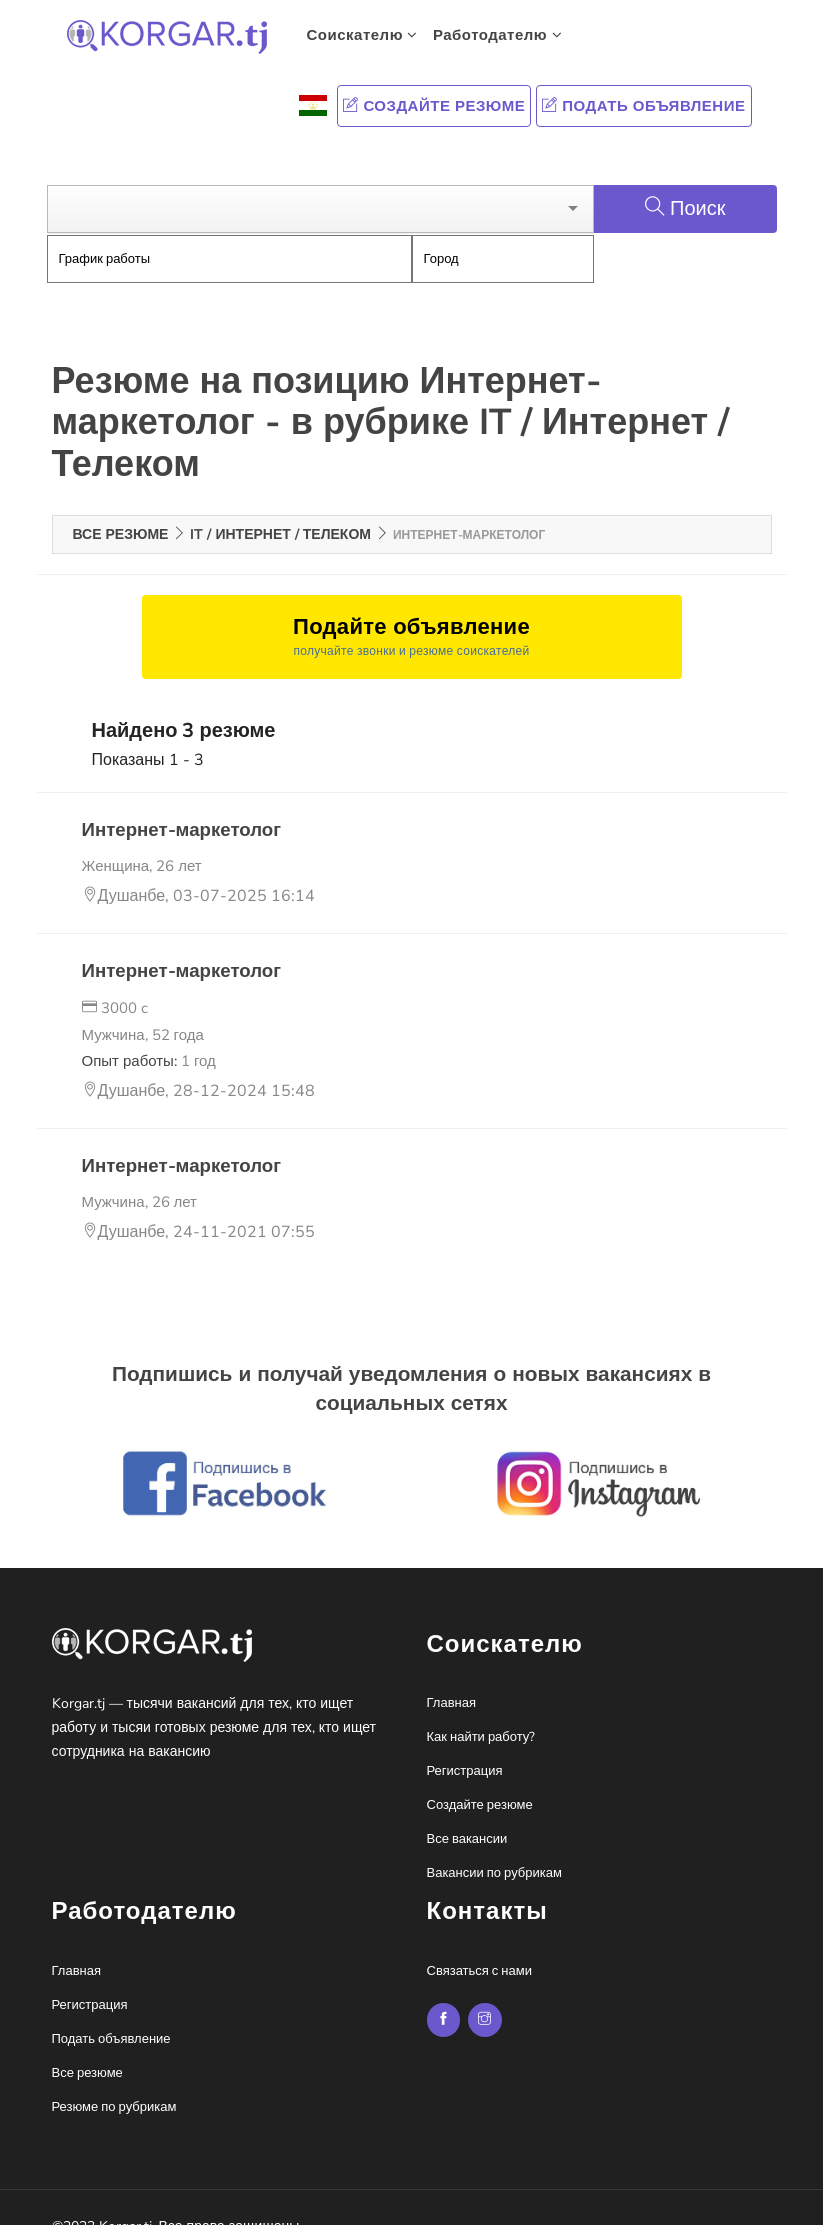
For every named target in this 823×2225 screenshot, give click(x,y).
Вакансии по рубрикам (494, 1845)
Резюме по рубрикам (114, 2078)
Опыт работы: (149, 1032)
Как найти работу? (481, 1709)
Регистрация (465, 1743)
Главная (451, 1675)
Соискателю (362, 35)
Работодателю (497, 35)
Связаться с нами (479, 1942)
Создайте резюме (434, 106)
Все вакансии (467, 1811)
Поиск (685, 179)
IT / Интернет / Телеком (280, 505)
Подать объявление (643, 106)
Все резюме (121, 505)
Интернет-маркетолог (178, 801)
